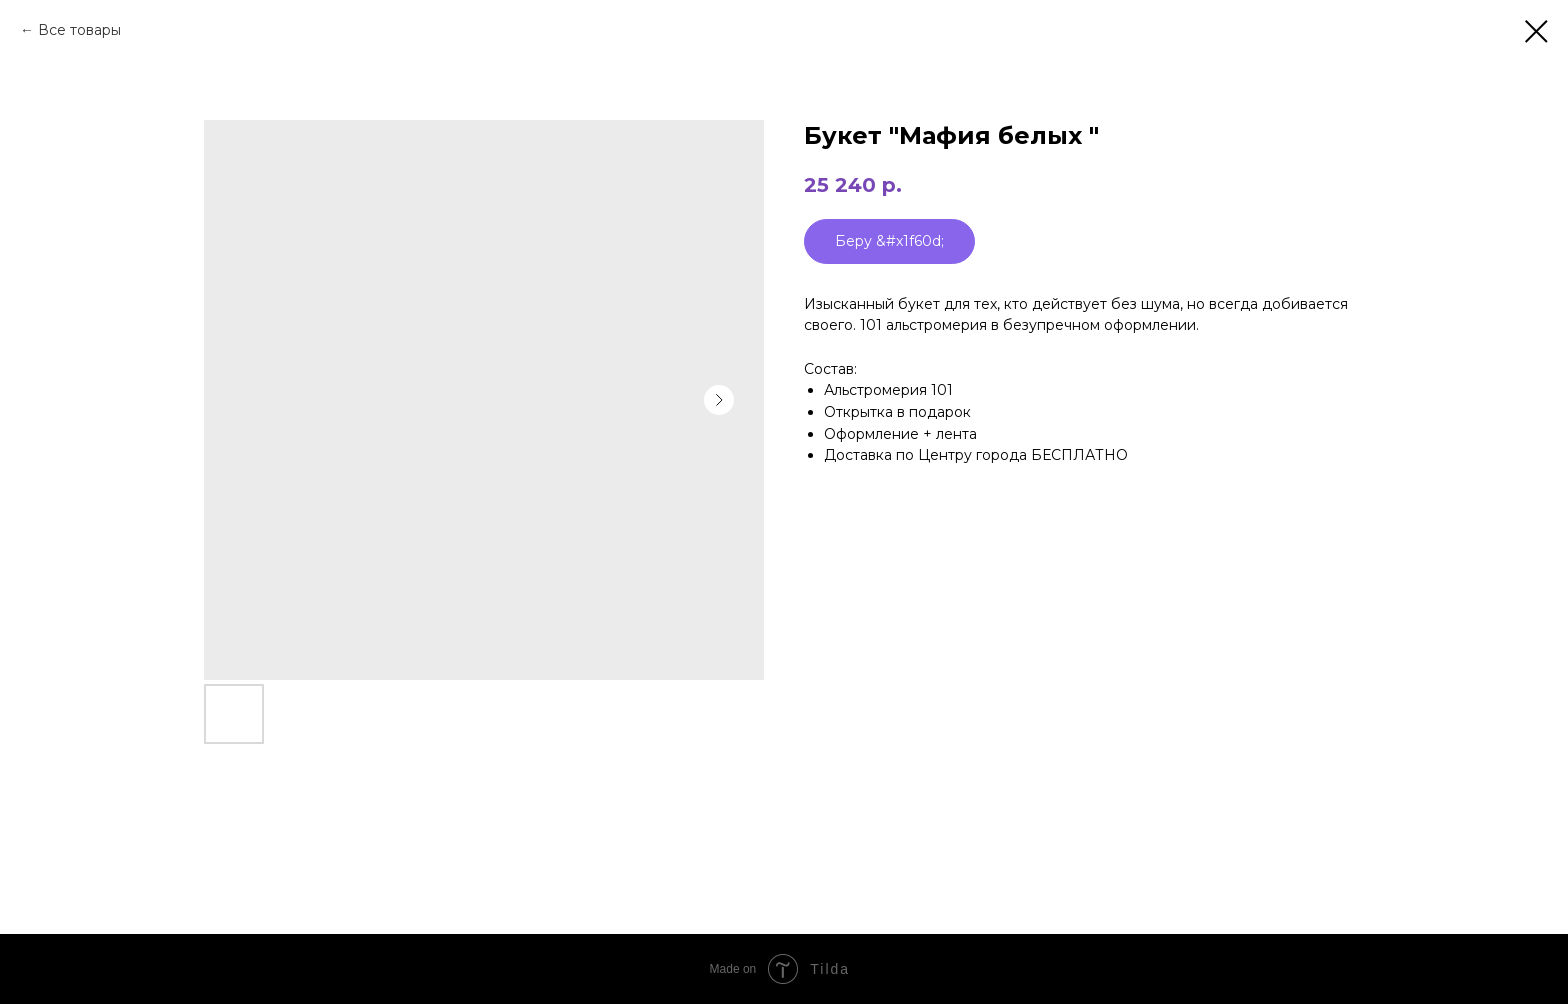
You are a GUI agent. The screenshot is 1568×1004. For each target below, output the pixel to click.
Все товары (79, 30)
